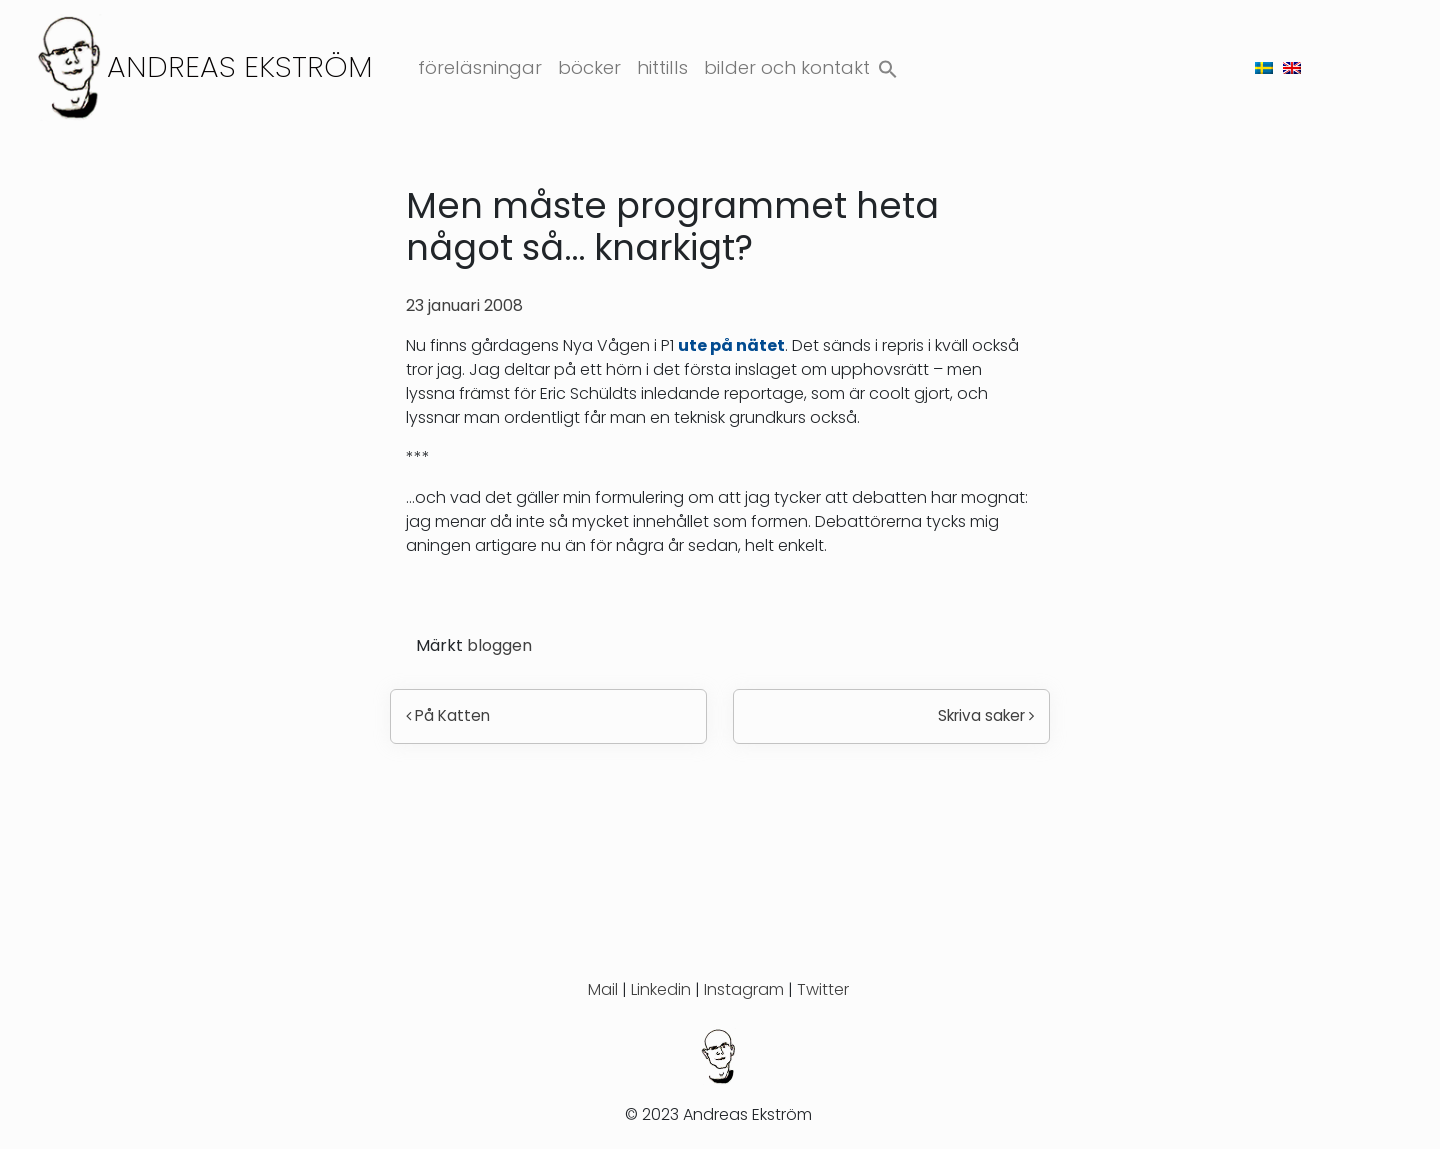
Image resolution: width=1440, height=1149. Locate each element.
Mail (603, 989)
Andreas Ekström (240, 66)
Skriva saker (986, 715)
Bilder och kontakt (787, 67)
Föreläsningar (480, 67)
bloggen (499, 645)
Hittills (662, 67)
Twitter (823, 989)
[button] (888, 64)
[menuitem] (1264, 67)
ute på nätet (731, 345)
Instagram (744, 989)
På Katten (448, 715)
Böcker (589, 67)
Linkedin (661, 989)
